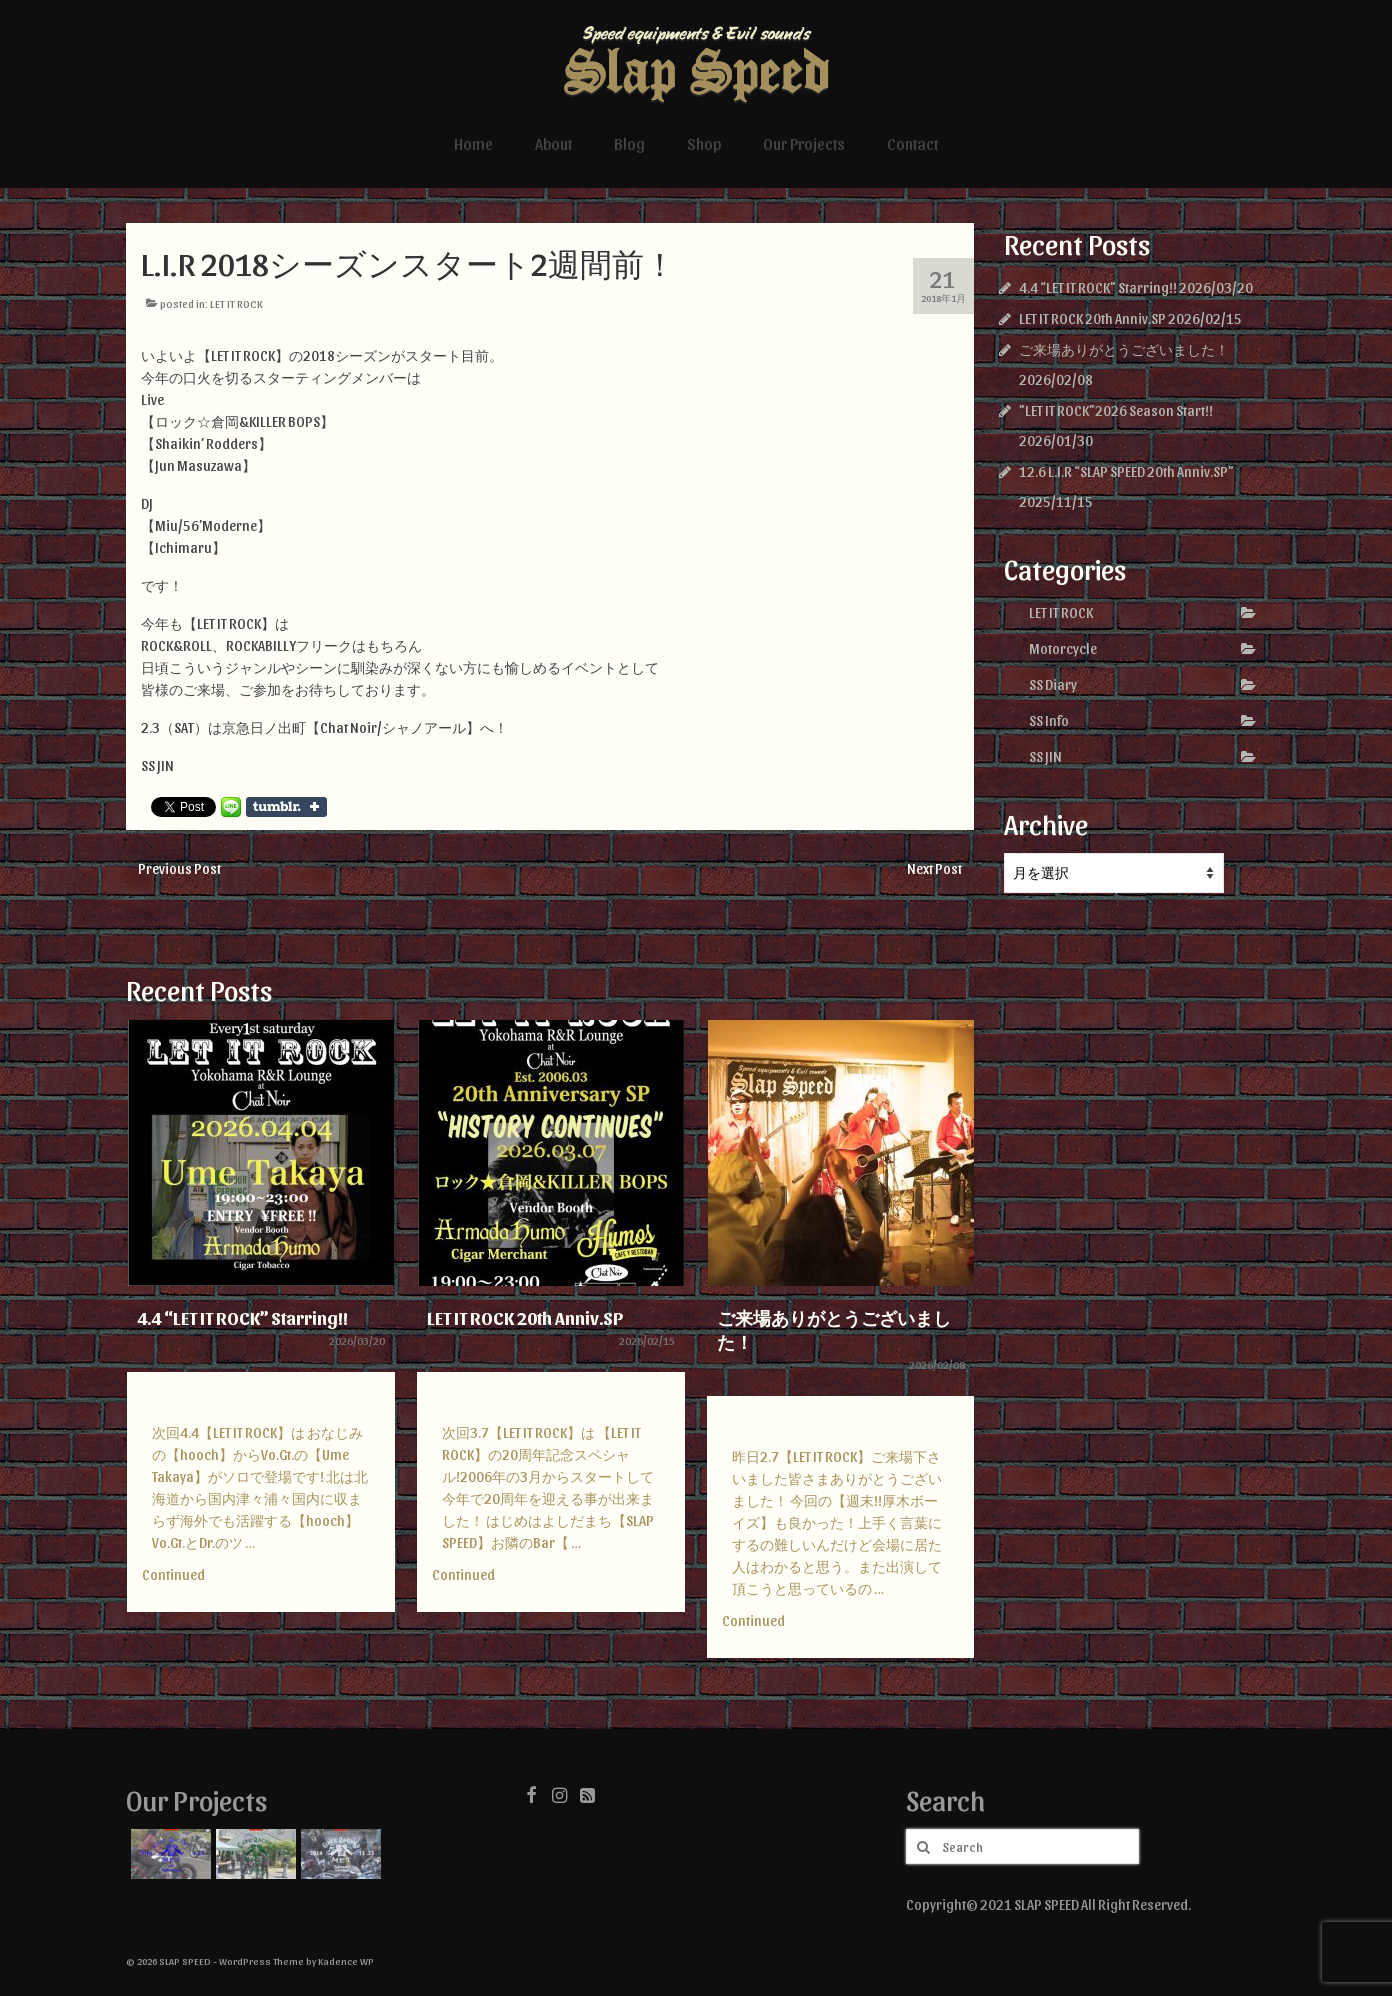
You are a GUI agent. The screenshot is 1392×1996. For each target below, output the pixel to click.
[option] (261, 1326)
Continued (173, 1574)
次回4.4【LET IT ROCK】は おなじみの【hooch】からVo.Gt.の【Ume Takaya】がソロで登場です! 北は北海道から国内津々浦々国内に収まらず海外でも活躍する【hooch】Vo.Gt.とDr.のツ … (260, 1487)
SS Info (1049, 720)
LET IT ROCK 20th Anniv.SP (1092, 318)
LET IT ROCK (236, 303)
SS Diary (1053, 684)
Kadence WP (346, 1961)
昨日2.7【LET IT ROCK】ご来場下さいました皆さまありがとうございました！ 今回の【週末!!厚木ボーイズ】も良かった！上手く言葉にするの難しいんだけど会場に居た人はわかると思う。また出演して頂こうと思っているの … (837, 1522)
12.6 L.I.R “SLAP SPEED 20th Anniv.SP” (1126, 471)
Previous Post (179, 868)
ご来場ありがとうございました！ (1124, 349)
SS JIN (1045, 756)
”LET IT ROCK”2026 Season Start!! (1116, 410)
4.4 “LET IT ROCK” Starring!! (1098, 287)
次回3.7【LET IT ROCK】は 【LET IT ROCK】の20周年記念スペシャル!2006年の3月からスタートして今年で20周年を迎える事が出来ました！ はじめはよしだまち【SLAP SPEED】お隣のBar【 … (548, 1487)
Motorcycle (1063, 648)
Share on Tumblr (286, 807)
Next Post (934, 868)
